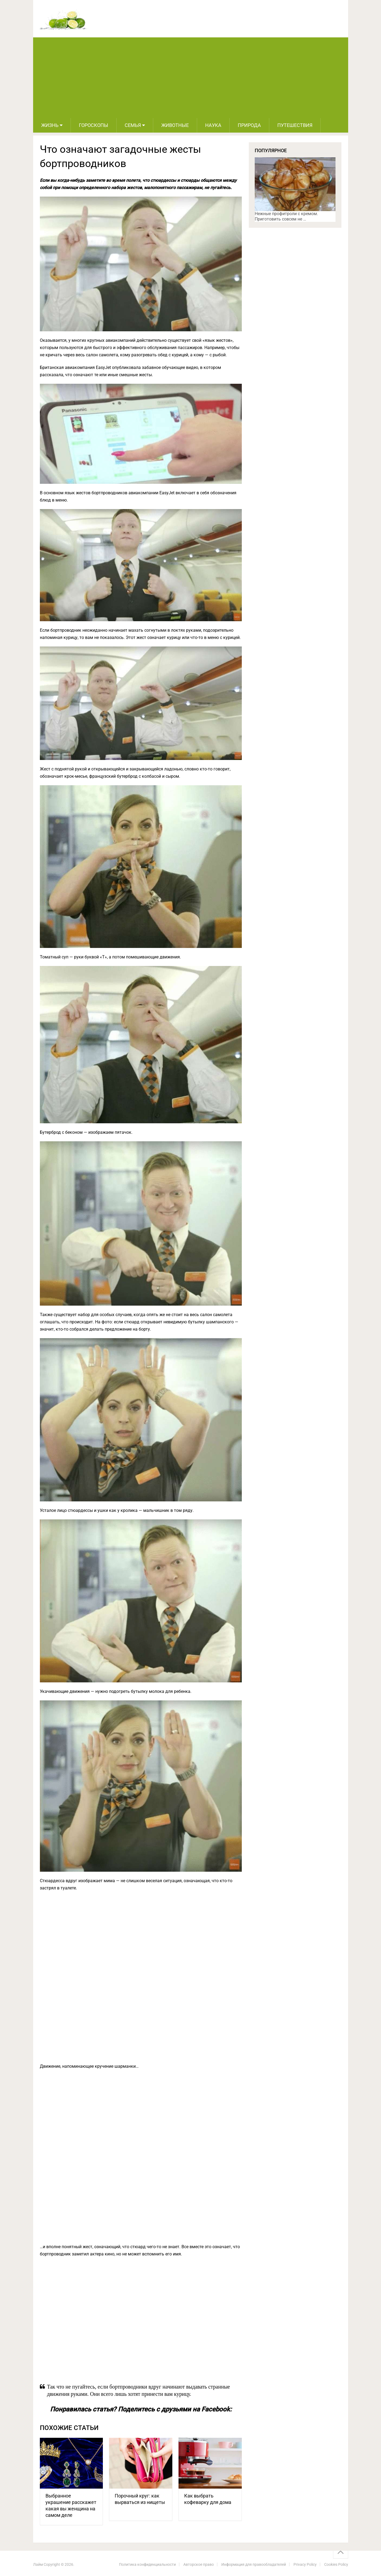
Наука (213, 125)
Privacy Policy (305, 2564)
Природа (249, 125)
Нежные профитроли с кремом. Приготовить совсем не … (286, 216)
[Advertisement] (190, 77)
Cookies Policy (336, 2564)
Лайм (38, 2564)
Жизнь (49, 125)
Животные (175, 125)
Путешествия (294, 125)
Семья (133, 125)
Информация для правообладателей (253, 2564)
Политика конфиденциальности (147, 2564)
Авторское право (198, 2564)
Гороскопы (93, 125)
